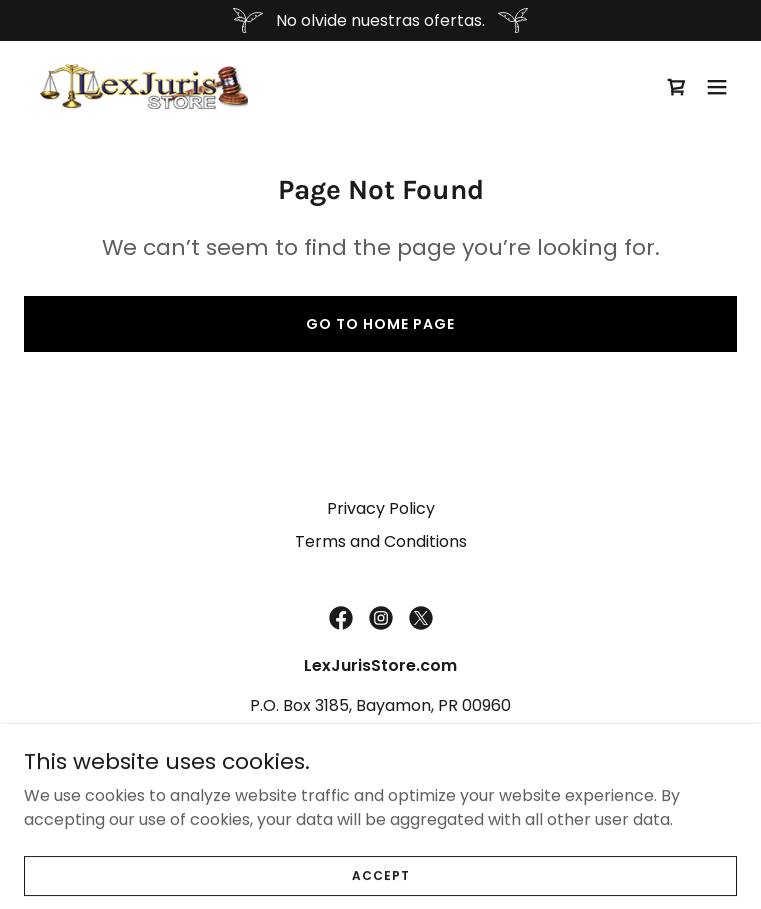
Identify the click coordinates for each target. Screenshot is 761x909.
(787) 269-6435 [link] (381, 745)
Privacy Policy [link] (381, 508)
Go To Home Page (380, 324)
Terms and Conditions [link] (381, 541)
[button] (717, 87)
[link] (144, 86)
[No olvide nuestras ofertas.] (380, 20)
